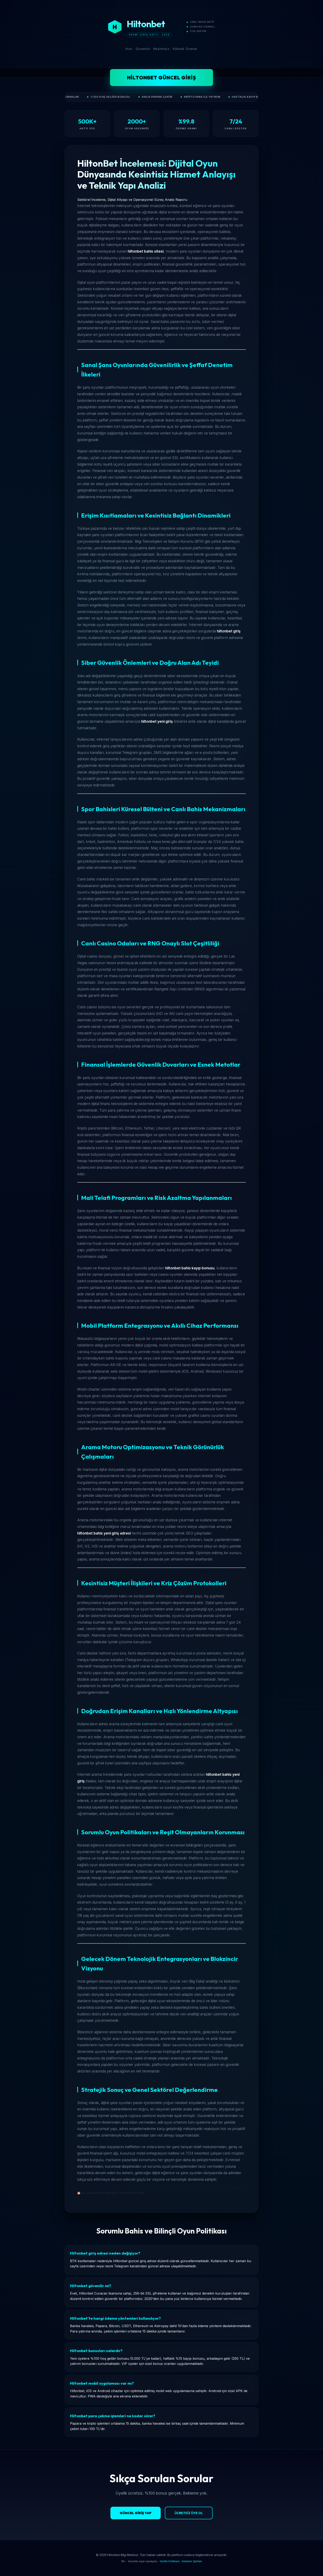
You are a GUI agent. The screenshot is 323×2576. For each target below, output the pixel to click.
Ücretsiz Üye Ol (188, 2513)
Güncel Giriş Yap (135, 2513)
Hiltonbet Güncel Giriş (161, 77)
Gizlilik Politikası (170, 2561)
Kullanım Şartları (192, 2561)
